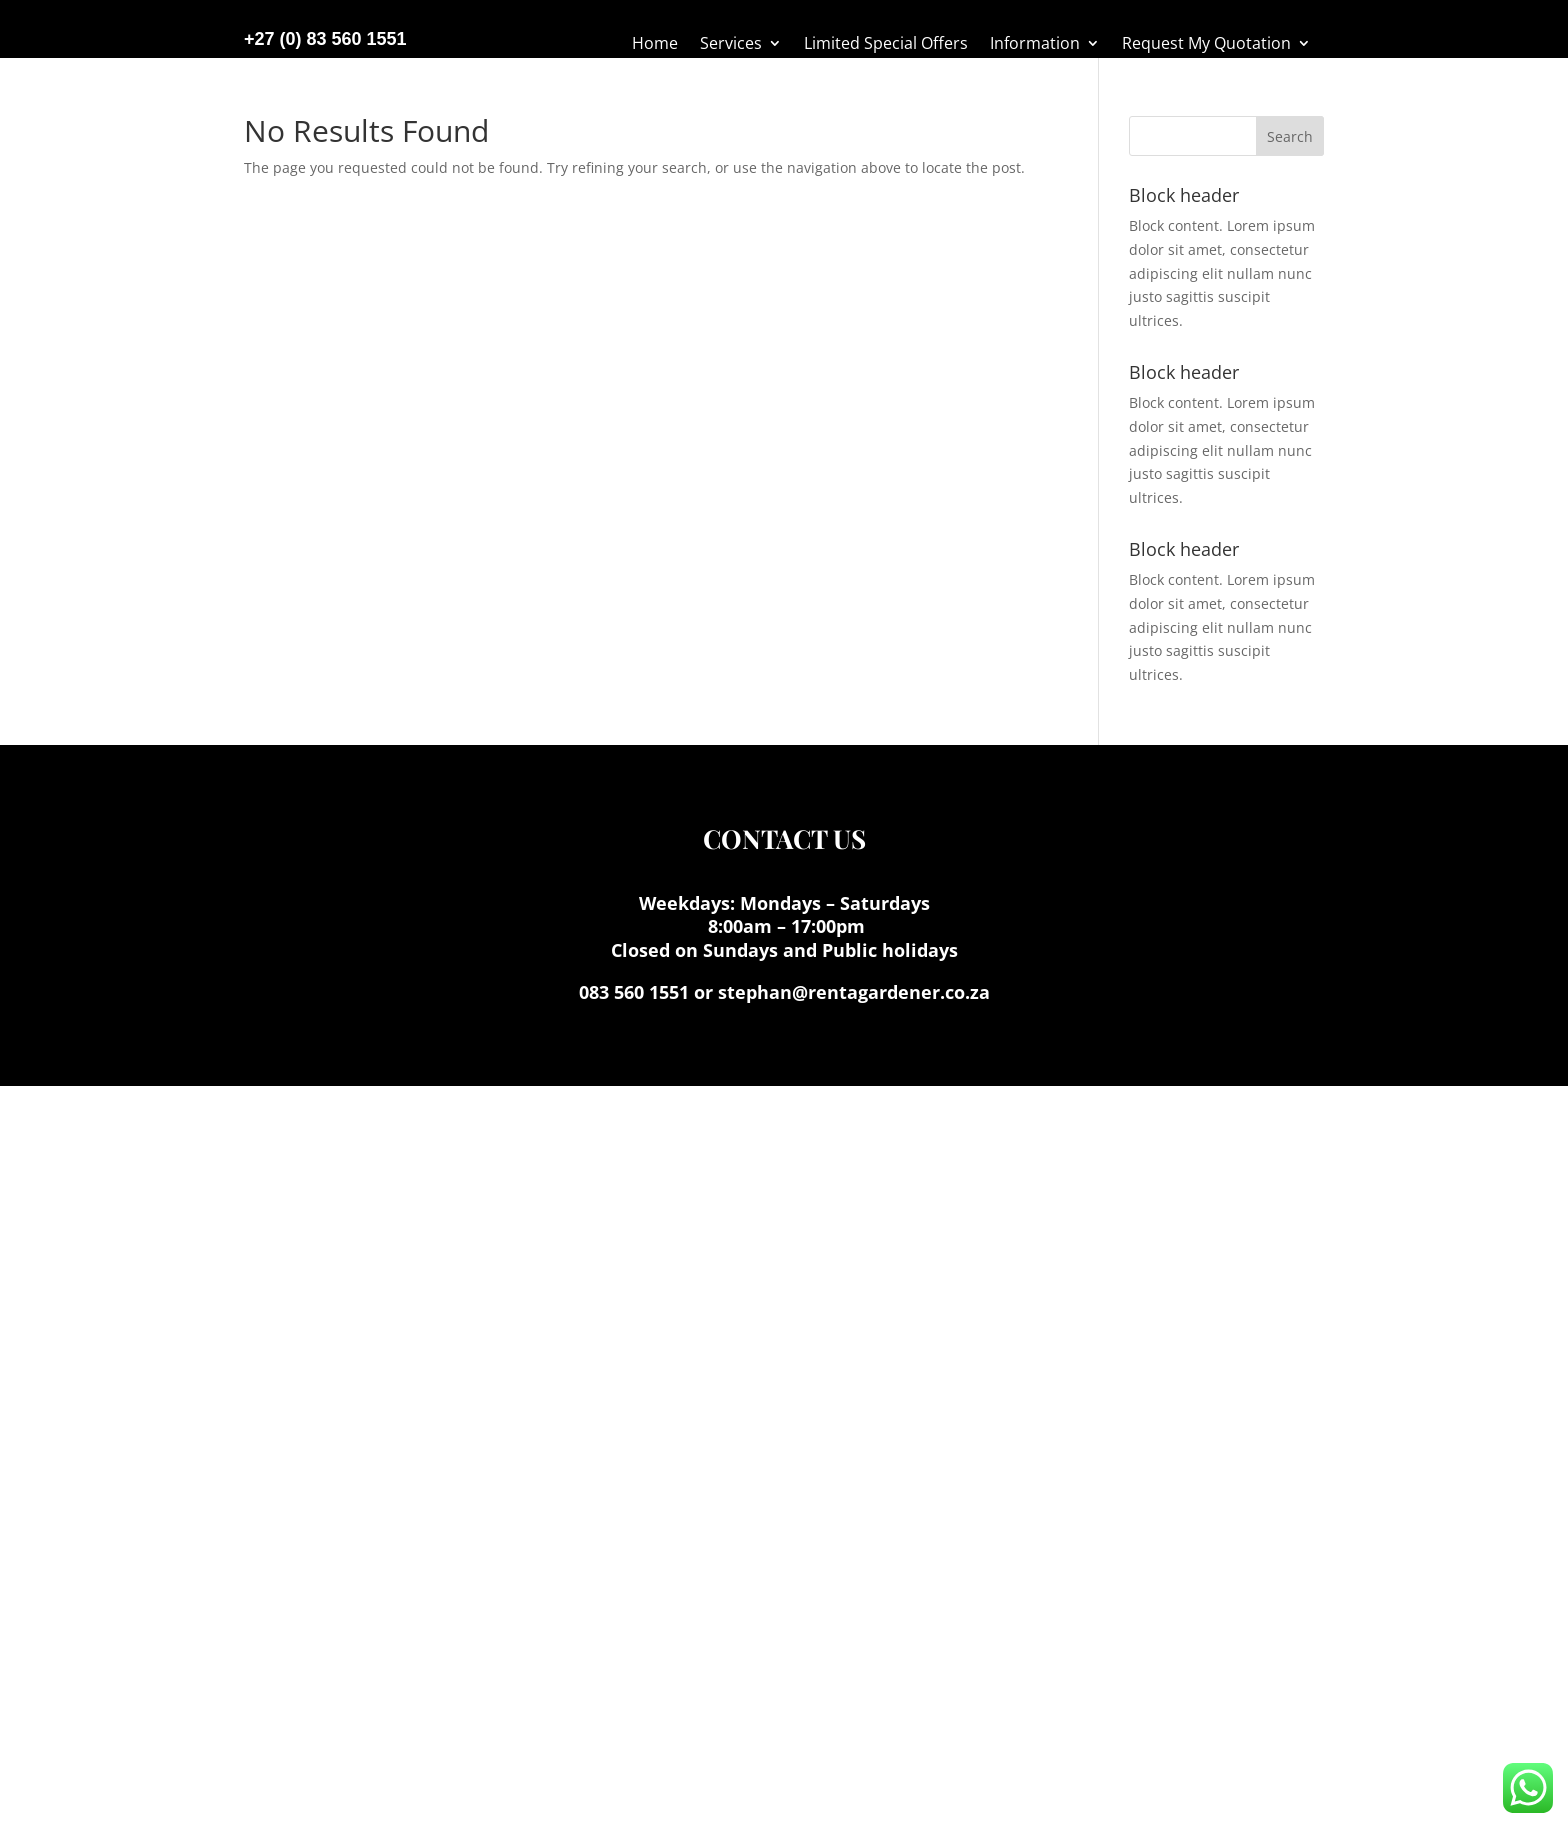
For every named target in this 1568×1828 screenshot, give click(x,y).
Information (1035, 45)
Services (731, 45)
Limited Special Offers (886, 45)
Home (655, 45)
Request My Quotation (1206, 45)
